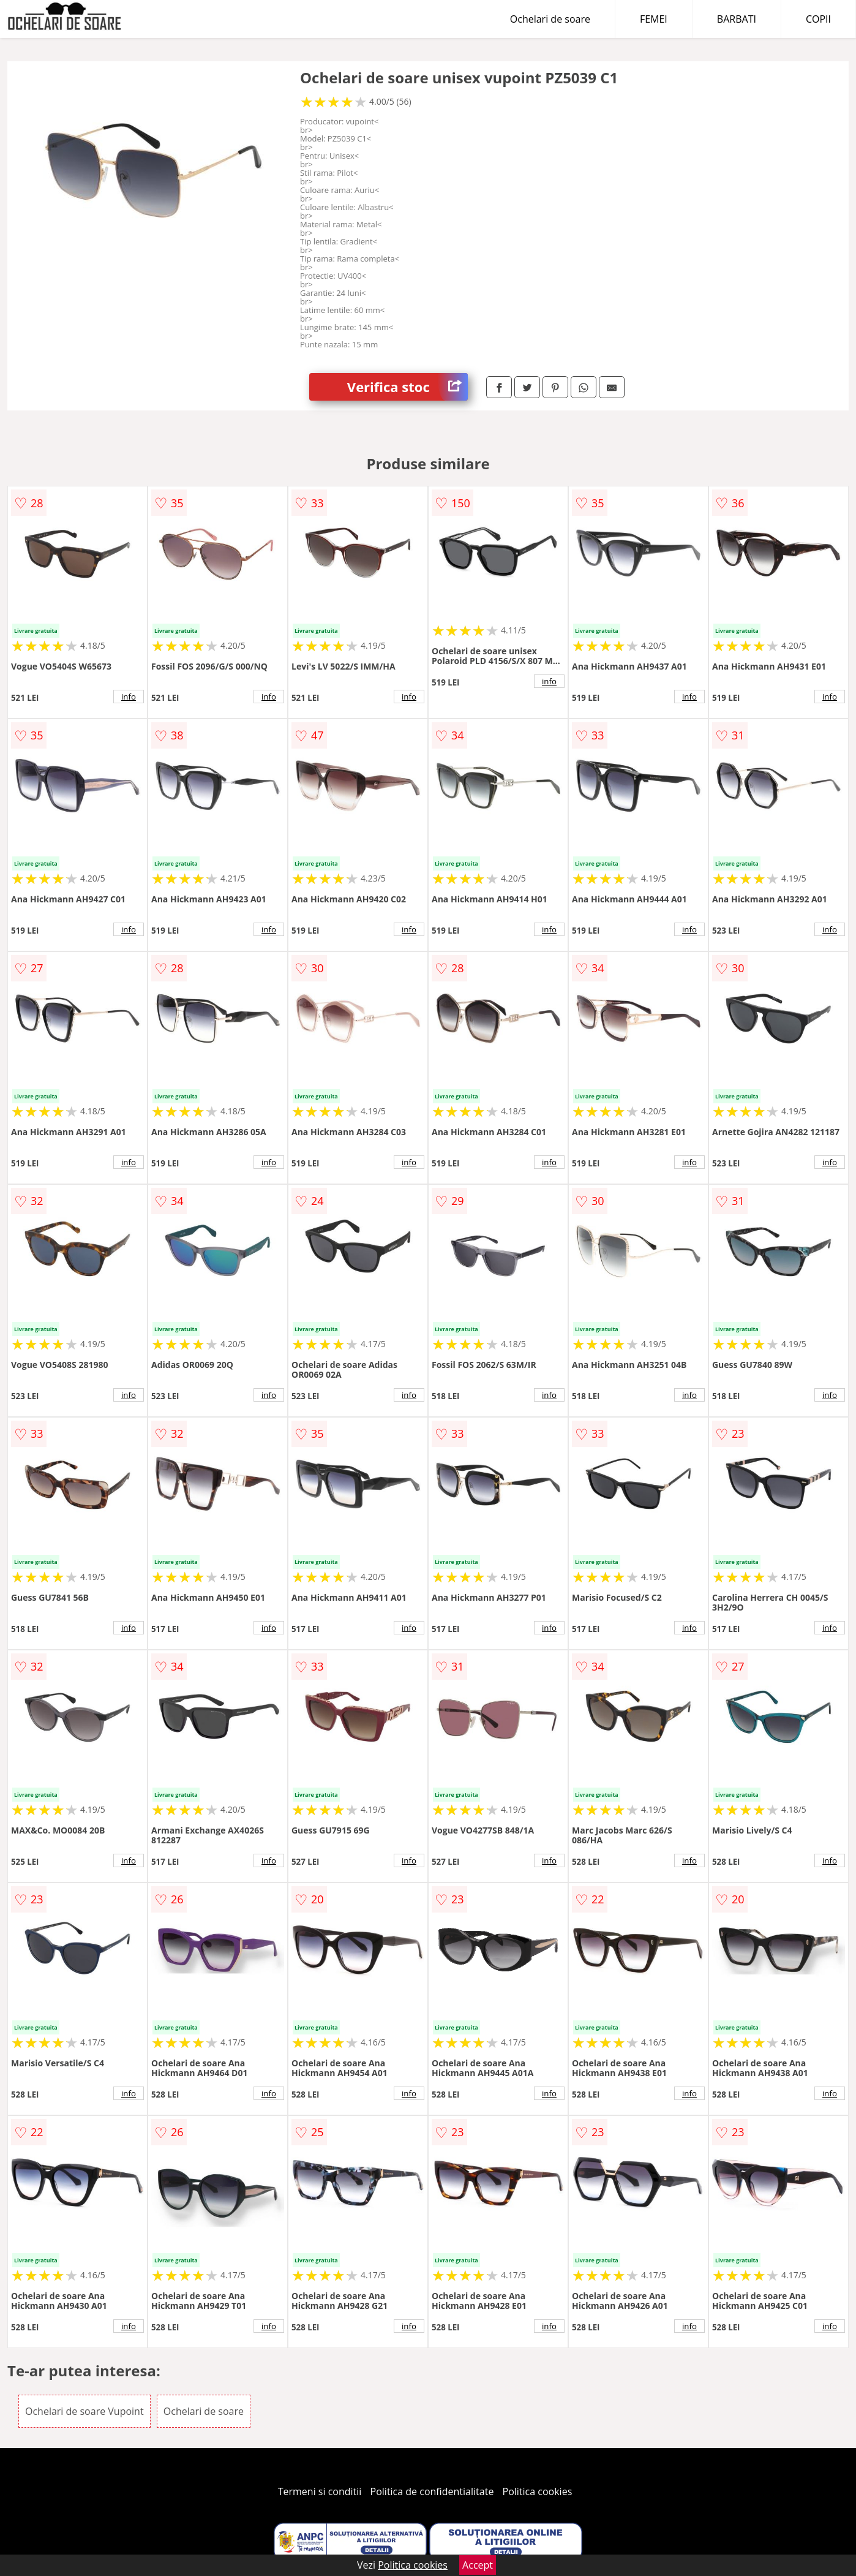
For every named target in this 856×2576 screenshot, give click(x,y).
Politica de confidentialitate (432, 2491)
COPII (818, 19)
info (128, 696)
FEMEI (653, 19)
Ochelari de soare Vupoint (84, 2411)
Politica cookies (538, 2491)
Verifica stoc (407, 387)
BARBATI (736, 19)
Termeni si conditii (320, 2491)
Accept (477, 2565)
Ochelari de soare (550, 19)
